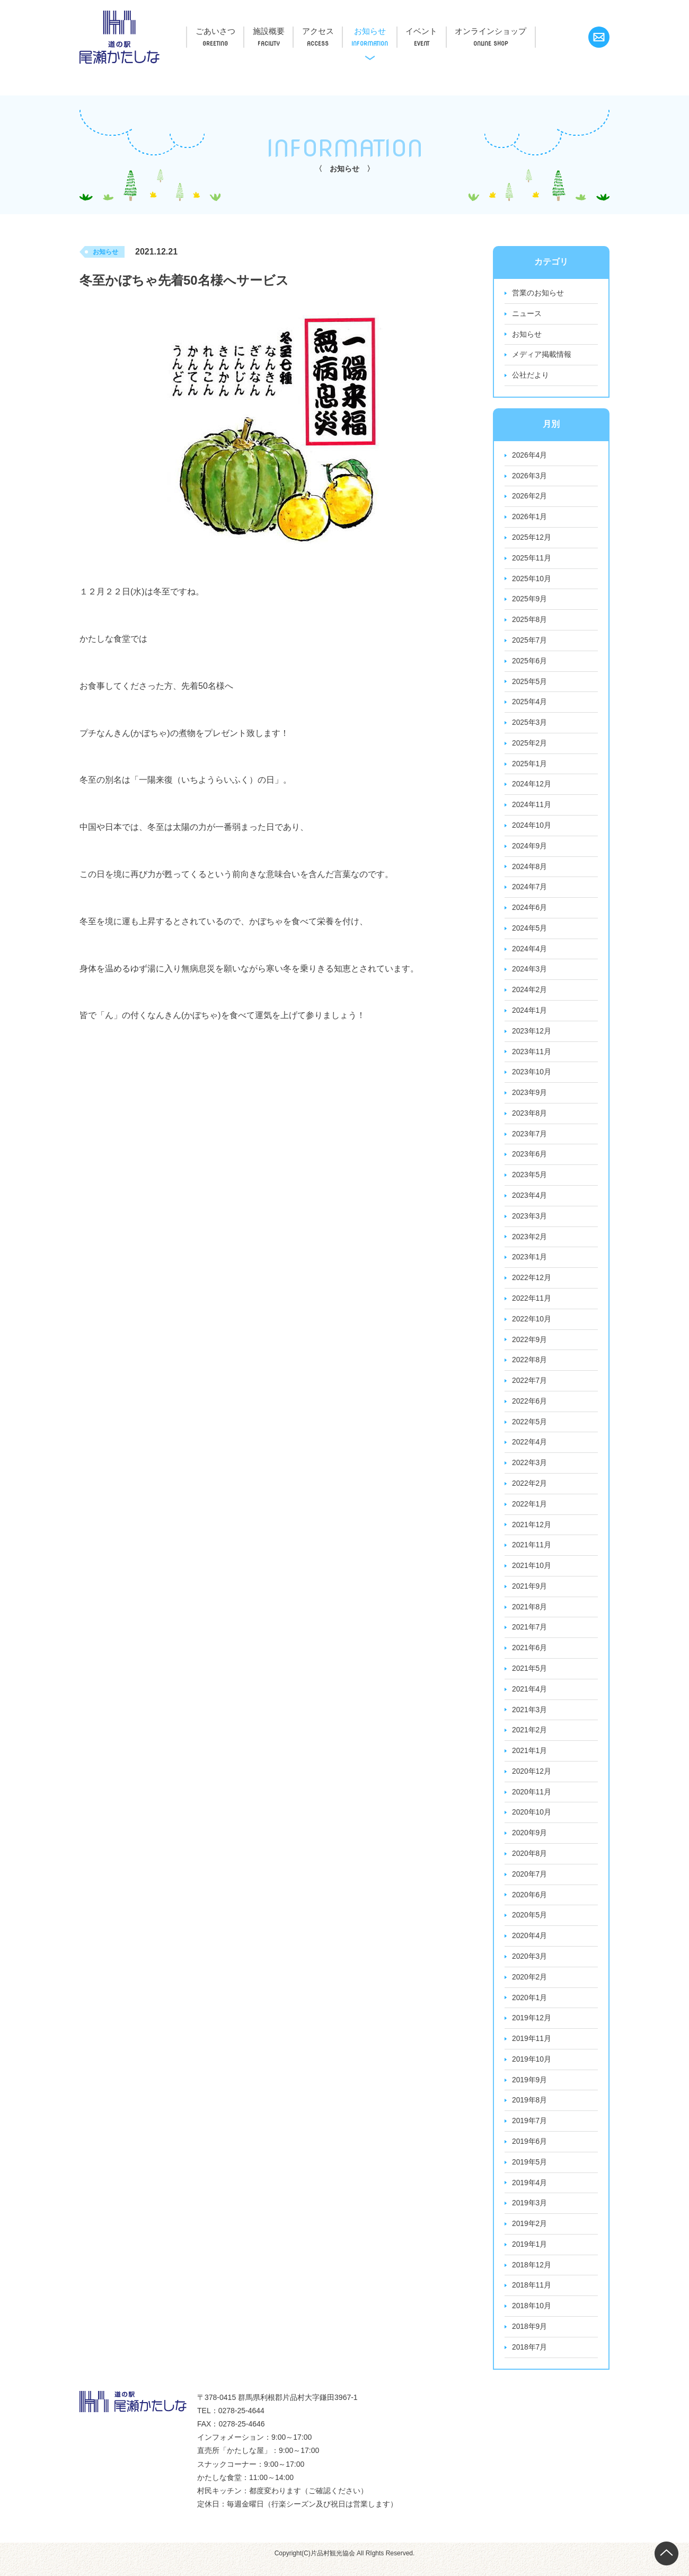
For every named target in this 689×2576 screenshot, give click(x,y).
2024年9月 (529, 849)
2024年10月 (532, 828)
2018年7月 (529, 2358)
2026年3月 (529, 476)
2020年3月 (529, 1965)
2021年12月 (532, 1531)
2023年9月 (529, 1097)
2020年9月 (529, 1841)
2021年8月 (529, 1614)
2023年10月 (532, 1076)
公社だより (530, 376)
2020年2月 (529, 1986)
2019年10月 (532, 2069)
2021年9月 (529, 1593)
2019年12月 (532, 2027)
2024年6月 (529, 911)
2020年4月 (529, 1945)
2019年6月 (529, 2152)
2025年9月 (529, 601)
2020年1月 (529, 2007)
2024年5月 (529, 931)
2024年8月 (529, 869)
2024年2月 (529, 993)
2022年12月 (532, 1283)
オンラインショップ (516, 31)
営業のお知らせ (538, 293)
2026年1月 (529, 518)
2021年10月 (532, 1573)
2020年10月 (532, 1821)
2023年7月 (529, 1138)
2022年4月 (529, 1448)
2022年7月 (529, 1386)
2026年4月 (529, 456)
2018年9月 (529, 2338)
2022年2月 (529, 1490)
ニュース (527, 314)
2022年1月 (529, 1510)
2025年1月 (529, 766)
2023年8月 (529, 1118)
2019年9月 (529, 2090)
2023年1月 (529, 1262)
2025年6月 (529, 663)
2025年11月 (532, 559)
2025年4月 (529, 704)
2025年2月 (529, 745)
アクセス (330, 31)
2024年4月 (529, 952)
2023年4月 (529, 1200)
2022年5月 (529, 1428)
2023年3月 (529, 1221)
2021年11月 (532, 1552)
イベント (442, 31)
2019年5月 (529, 2172)
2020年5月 (529, 1924)
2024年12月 (532, 787)
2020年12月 (532, 1779)
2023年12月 (532, 1035)
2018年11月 (532, 2296)
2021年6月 (529, 1655)
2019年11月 (532, 2048)
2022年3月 (529, 1469)
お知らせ (386, 31)
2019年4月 (529, 2193)
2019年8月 (529, 2110)
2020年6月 (529, 1903)
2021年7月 (529, 1635)
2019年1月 (529, 2255)
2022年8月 (529, 1366)
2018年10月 (532, 2317)
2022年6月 (529, 1407)
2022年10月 (532, 1324)
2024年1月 (529, 1014)
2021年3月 (529, 1717)
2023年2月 (529, 1242)
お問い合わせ (599, 37)
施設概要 (276, 31)
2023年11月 (532, 1056)
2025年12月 (532, 539)
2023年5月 (529, 1180)
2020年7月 (529, 1883)
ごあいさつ (217, 31)
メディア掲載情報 (541, 355)
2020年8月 (529, 1862)
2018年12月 (532, 2276)
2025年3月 (529, 725)
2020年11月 (532, 1800)
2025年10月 (532, 580)
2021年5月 (529, 1676)
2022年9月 (529, 1345)
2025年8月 (529, 621)
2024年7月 (529, 890)
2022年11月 (532, 1304)
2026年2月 (529, 497)
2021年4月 (529, 1697)
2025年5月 (529, 683)
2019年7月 (529, 2131)
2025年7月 (529, 642)
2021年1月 (529, 1759)
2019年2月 (529, 2234)
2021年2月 (529, 1738)
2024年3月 (529, 973)
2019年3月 (529, 2214)
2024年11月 (532, 807)
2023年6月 (529, 1159)
